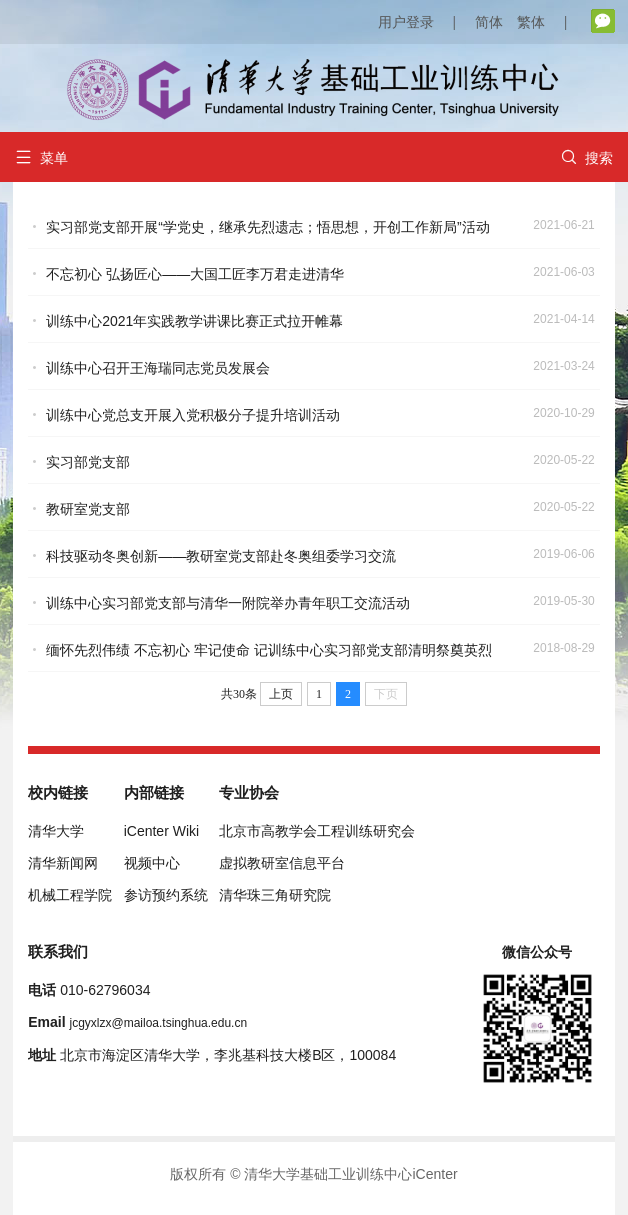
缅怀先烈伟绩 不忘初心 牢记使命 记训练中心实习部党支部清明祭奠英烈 (269, 650)
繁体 (531, 22)
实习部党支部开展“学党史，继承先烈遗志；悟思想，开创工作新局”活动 (267, 227)
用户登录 (406, 22)
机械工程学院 (70, 895)
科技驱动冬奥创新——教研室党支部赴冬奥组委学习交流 (221, 556)
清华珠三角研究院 (275, 895)
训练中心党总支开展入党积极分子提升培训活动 (193, 415)
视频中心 (152, 863)
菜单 (41, 157)
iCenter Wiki (161, 831)
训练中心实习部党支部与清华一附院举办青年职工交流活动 (228, 603)
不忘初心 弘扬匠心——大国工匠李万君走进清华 (195, 274)
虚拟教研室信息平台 (282, 863)
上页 (281, 694)
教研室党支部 (88, 509)
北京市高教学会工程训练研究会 (317, 831)
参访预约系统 (166, 895)
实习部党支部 (88, 462)
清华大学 (56, 831)
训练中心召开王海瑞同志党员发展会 (158, 368)
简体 (489, 22)
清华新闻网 (63, 863)
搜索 (587, 157)
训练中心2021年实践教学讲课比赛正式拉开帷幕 (194, 321)
